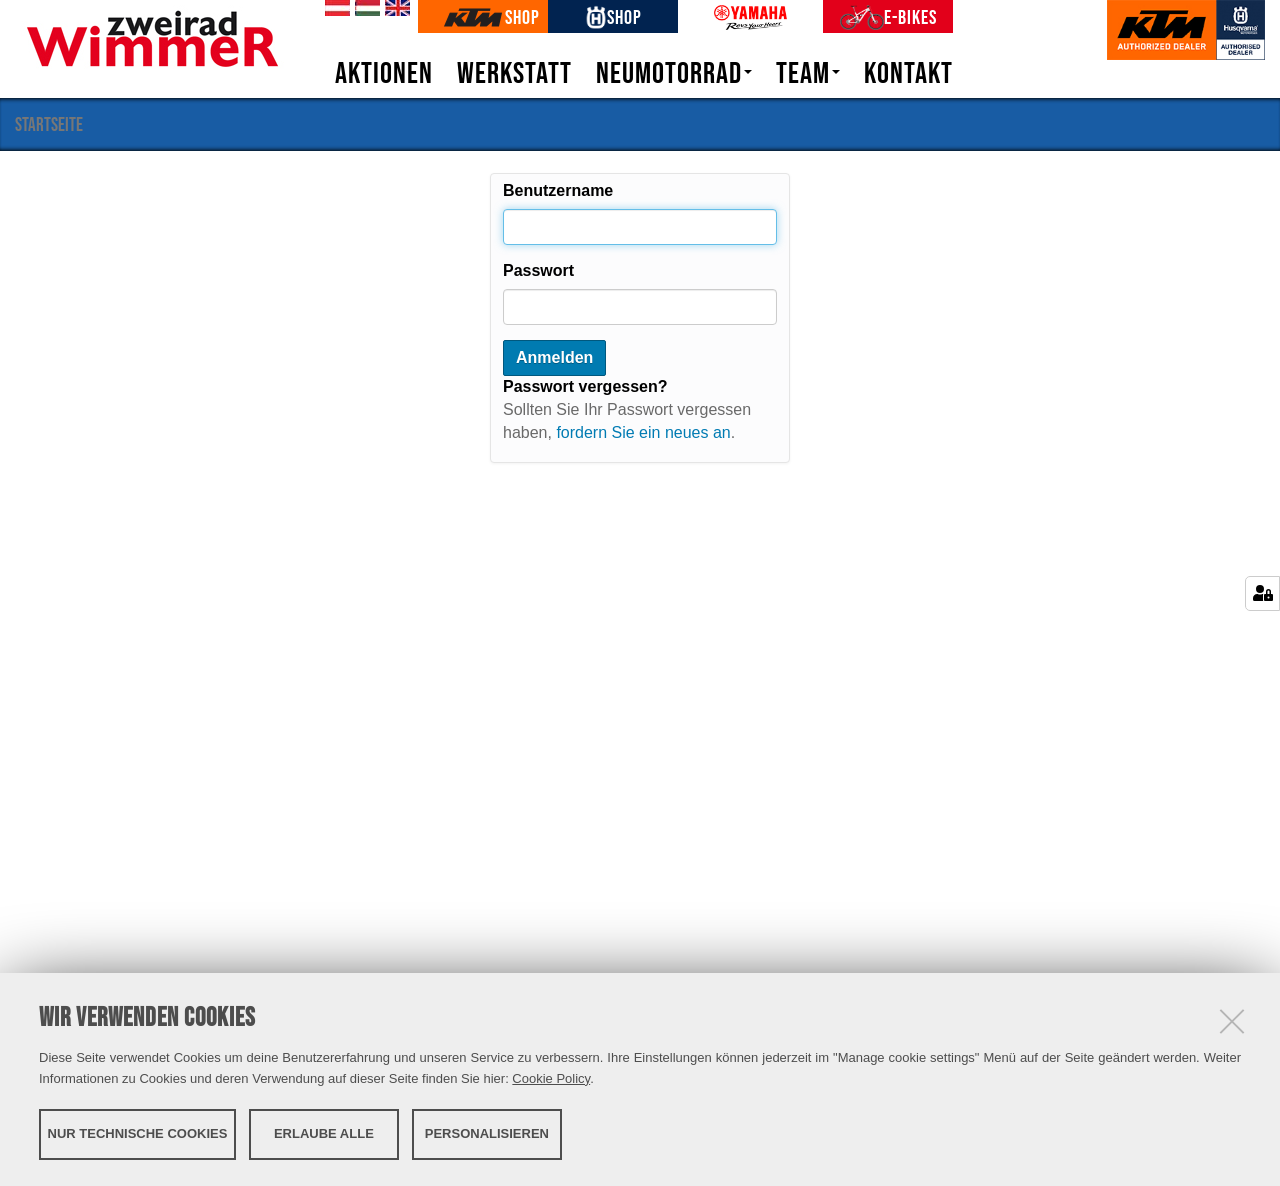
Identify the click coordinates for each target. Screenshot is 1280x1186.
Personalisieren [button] (487, 1133)
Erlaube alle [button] (324, 1133)
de (334, 9)
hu (364, 9)
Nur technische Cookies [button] (138, 1133)
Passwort (538, 270)
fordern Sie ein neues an (643, 432)
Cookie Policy (551, 1078)
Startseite (49, 124)
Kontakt (908, 73)
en (394, 9)
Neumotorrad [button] (674, 73)
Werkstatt (514, 73)
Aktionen (384, 73)
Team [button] (808, 73)
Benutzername (558, 190)
